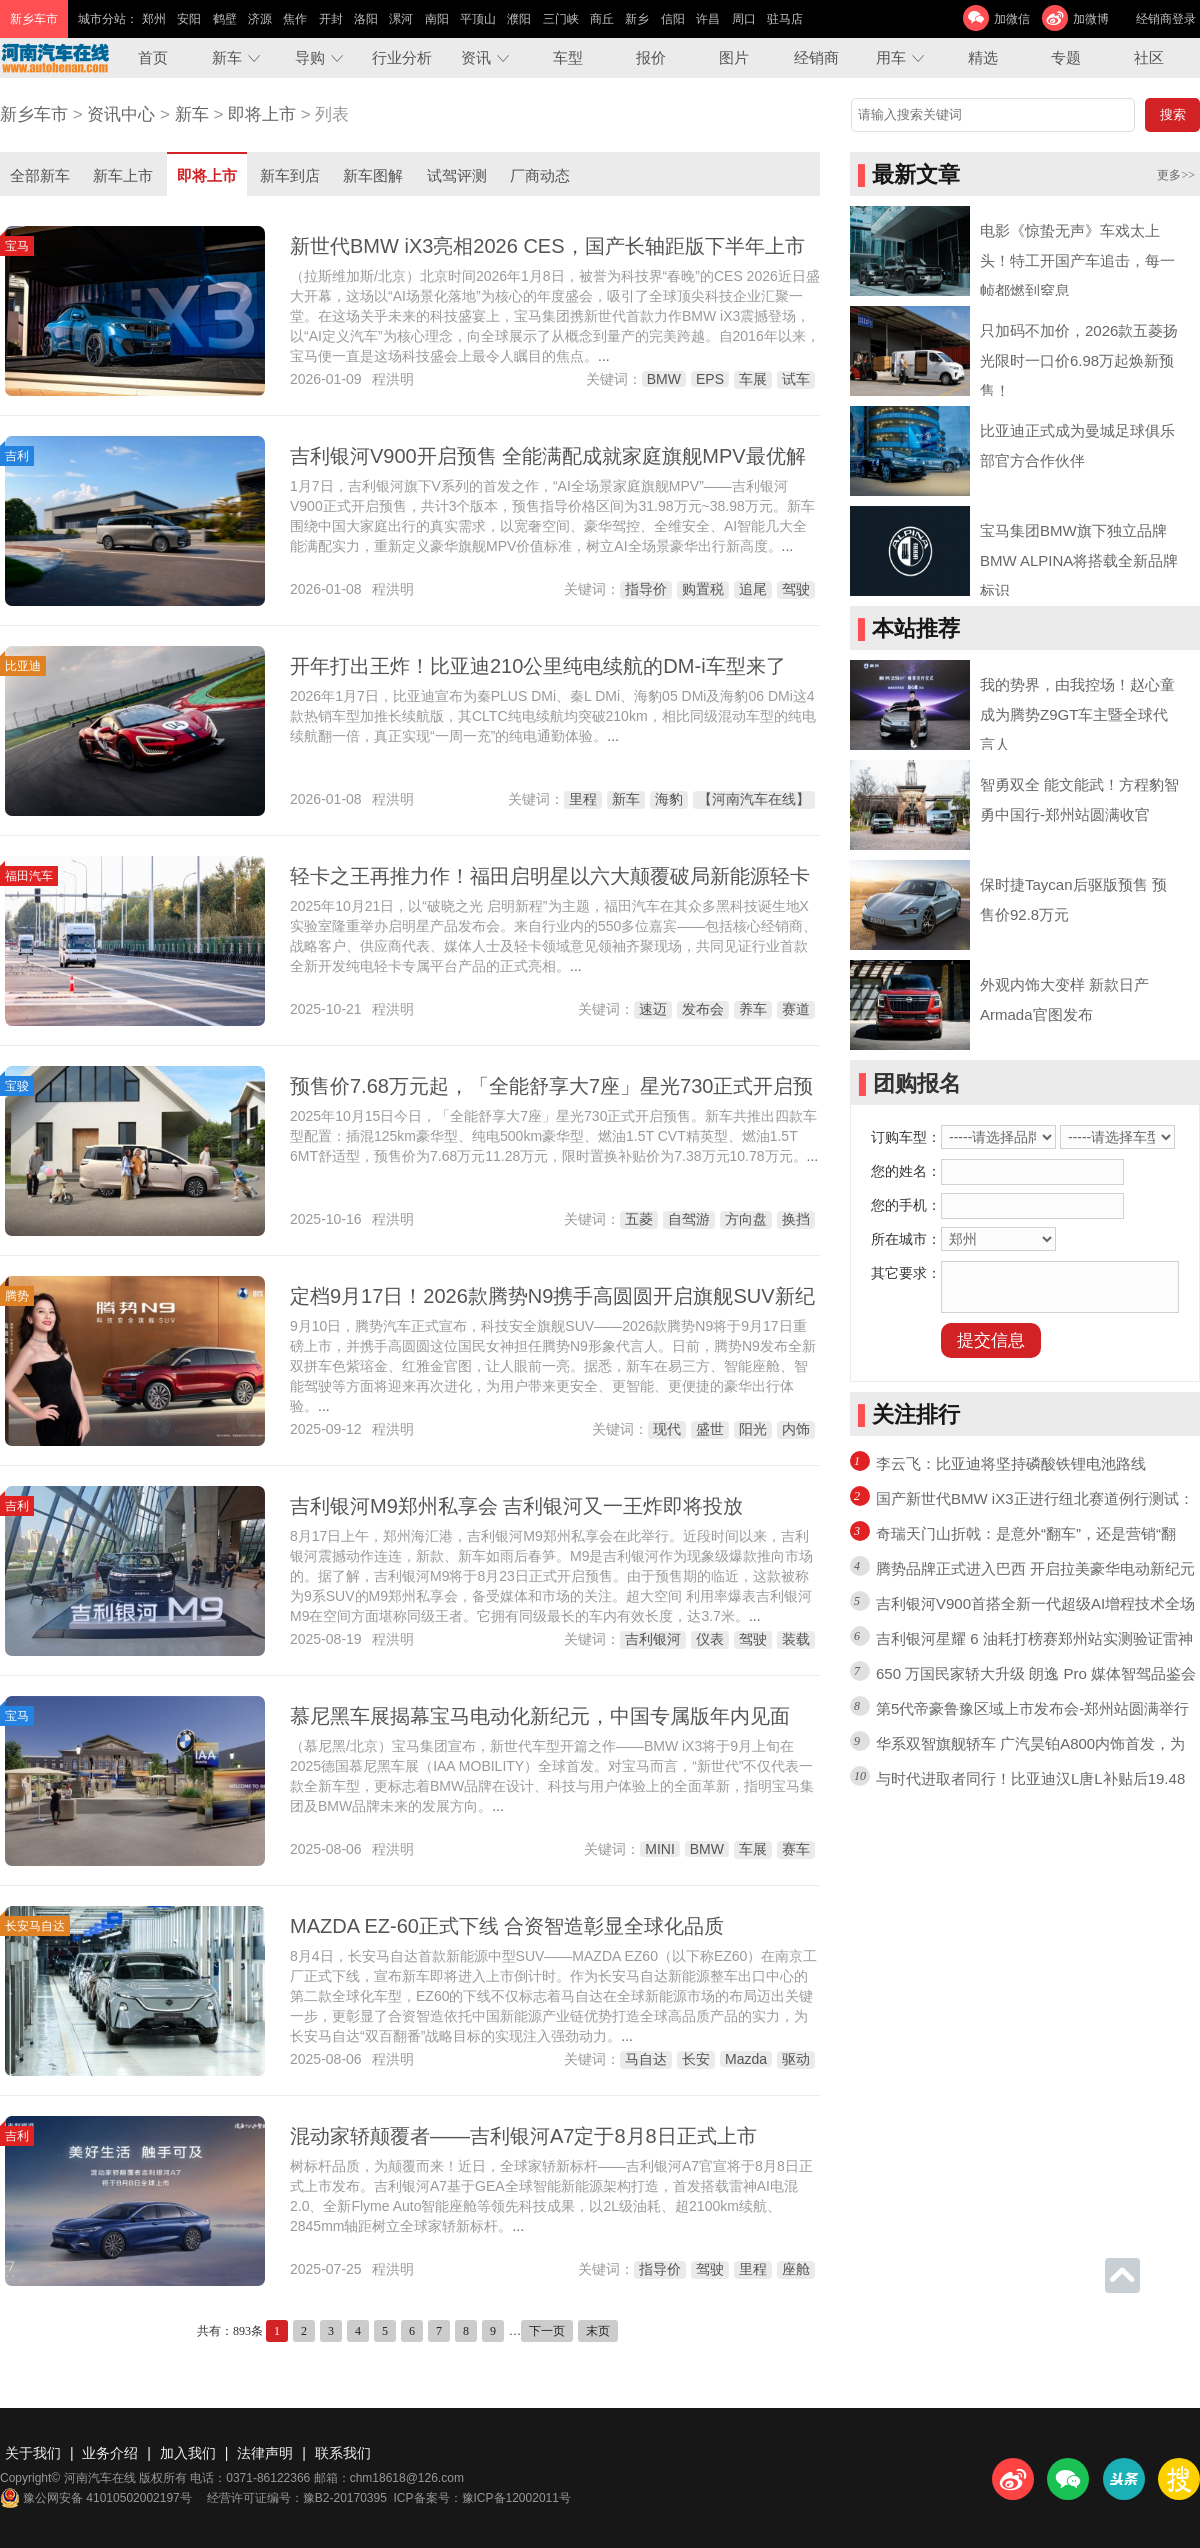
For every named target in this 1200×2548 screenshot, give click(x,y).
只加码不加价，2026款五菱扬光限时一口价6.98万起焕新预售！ (1079, 360)
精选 (983, 57)
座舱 (796, 2269)
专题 (1066, 57)
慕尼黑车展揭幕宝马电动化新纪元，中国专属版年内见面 (540, 1716)
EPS (710, 379)
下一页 (547, 2331)
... (604, 356)
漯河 (401, 19)
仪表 (710, 1639)
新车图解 (373, 175)
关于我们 (33, 2453)
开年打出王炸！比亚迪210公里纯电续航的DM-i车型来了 (538, 666)
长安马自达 (35, 1926)
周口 (744, 19)
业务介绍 (110, 2453)
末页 (598, 2331)
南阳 (437, 19)
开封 (331, 19)
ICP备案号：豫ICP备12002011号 (482, 2498)
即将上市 (262, 114)
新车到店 (290, 175)
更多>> (1176, 175)
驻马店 (785, 19)
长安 (696, 2059)
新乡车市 (34, 114)
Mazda (746, 2059)
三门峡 (561, 19)
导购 (310, 57)
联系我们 (343, 2453)
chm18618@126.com (407, 2478)
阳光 (753, 1429)
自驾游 (689, 1219)
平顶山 (478, 19)
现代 (667, 1429)
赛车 (796, 1849)
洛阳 (366, 19)
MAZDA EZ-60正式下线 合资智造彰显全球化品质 (507, 1926)
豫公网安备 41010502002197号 (96, 2498)
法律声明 (265, 2453)
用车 (891, 57)
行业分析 (402, 57)
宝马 (17, 246)
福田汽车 (29, 876)
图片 (734, 57)
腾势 (17, 1296)
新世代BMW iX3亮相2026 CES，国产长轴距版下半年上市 (547, 246)
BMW (664, 379)
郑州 (154, 19)
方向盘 (746, 1219)
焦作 (295, 19)
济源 (260, 19)
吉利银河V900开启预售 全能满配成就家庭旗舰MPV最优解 (548, 456)
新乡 (637, 19)
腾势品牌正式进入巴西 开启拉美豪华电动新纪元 (1035, 1568)
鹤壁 (225, 19)
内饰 (796, 1429)
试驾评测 (457, 175)
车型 (568, 57)
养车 (753, 1009)
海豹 (669, 799)
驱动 (796, 2059)
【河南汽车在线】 (754, 799)
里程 (583, 799)
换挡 (796, 1219)
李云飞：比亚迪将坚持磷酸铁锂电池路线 (1011, 1463)
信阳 (673, 19)
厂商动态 (540, 175)
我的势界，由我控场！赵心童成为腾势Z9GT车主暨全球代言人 (1077, 714)
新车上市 (123, 175)
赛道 (796, 1009)
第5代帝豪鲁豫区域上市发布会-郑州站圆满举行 (1032, 1708)
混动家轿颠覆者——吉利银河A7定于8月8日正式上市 (523, 2136)
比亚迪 (23, 666)
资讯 (476, 57)
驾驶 (796, 589)
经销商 (816, 57)
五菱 (639, 1219)
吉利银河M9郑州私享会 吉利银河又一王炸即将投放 (516, 1506)
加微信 (1012, 19)
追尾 (753, 589)
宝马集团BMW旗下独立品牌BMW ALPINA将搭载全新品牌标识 (1079, 560)
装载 (796, 1639)
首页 (153, 57)
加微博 (1091, 19)
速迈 (653, 1009)
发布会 (703, 1009)
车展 (753, 379)
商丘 (602, 19)
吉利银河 (653, 1639)
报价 (651, 57)
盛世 (710, 1429)
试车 (796, 379)
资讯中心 (121, 114)
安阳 (189, 19)
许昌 (708, 19)
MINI (660, 1849)
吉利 (17, 456)
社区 (1149, 57)
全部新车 (40, 175)
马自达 (646, 2059)
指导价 (646, 589)
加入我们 (188, 2453)
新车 (227, 57)
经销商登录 (1166, 19)
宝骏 (17, 1086)
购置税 (703, 589)
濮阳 (519, 19)
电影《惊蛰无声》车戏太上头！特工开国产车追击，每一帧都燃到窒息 (1077, 260)
